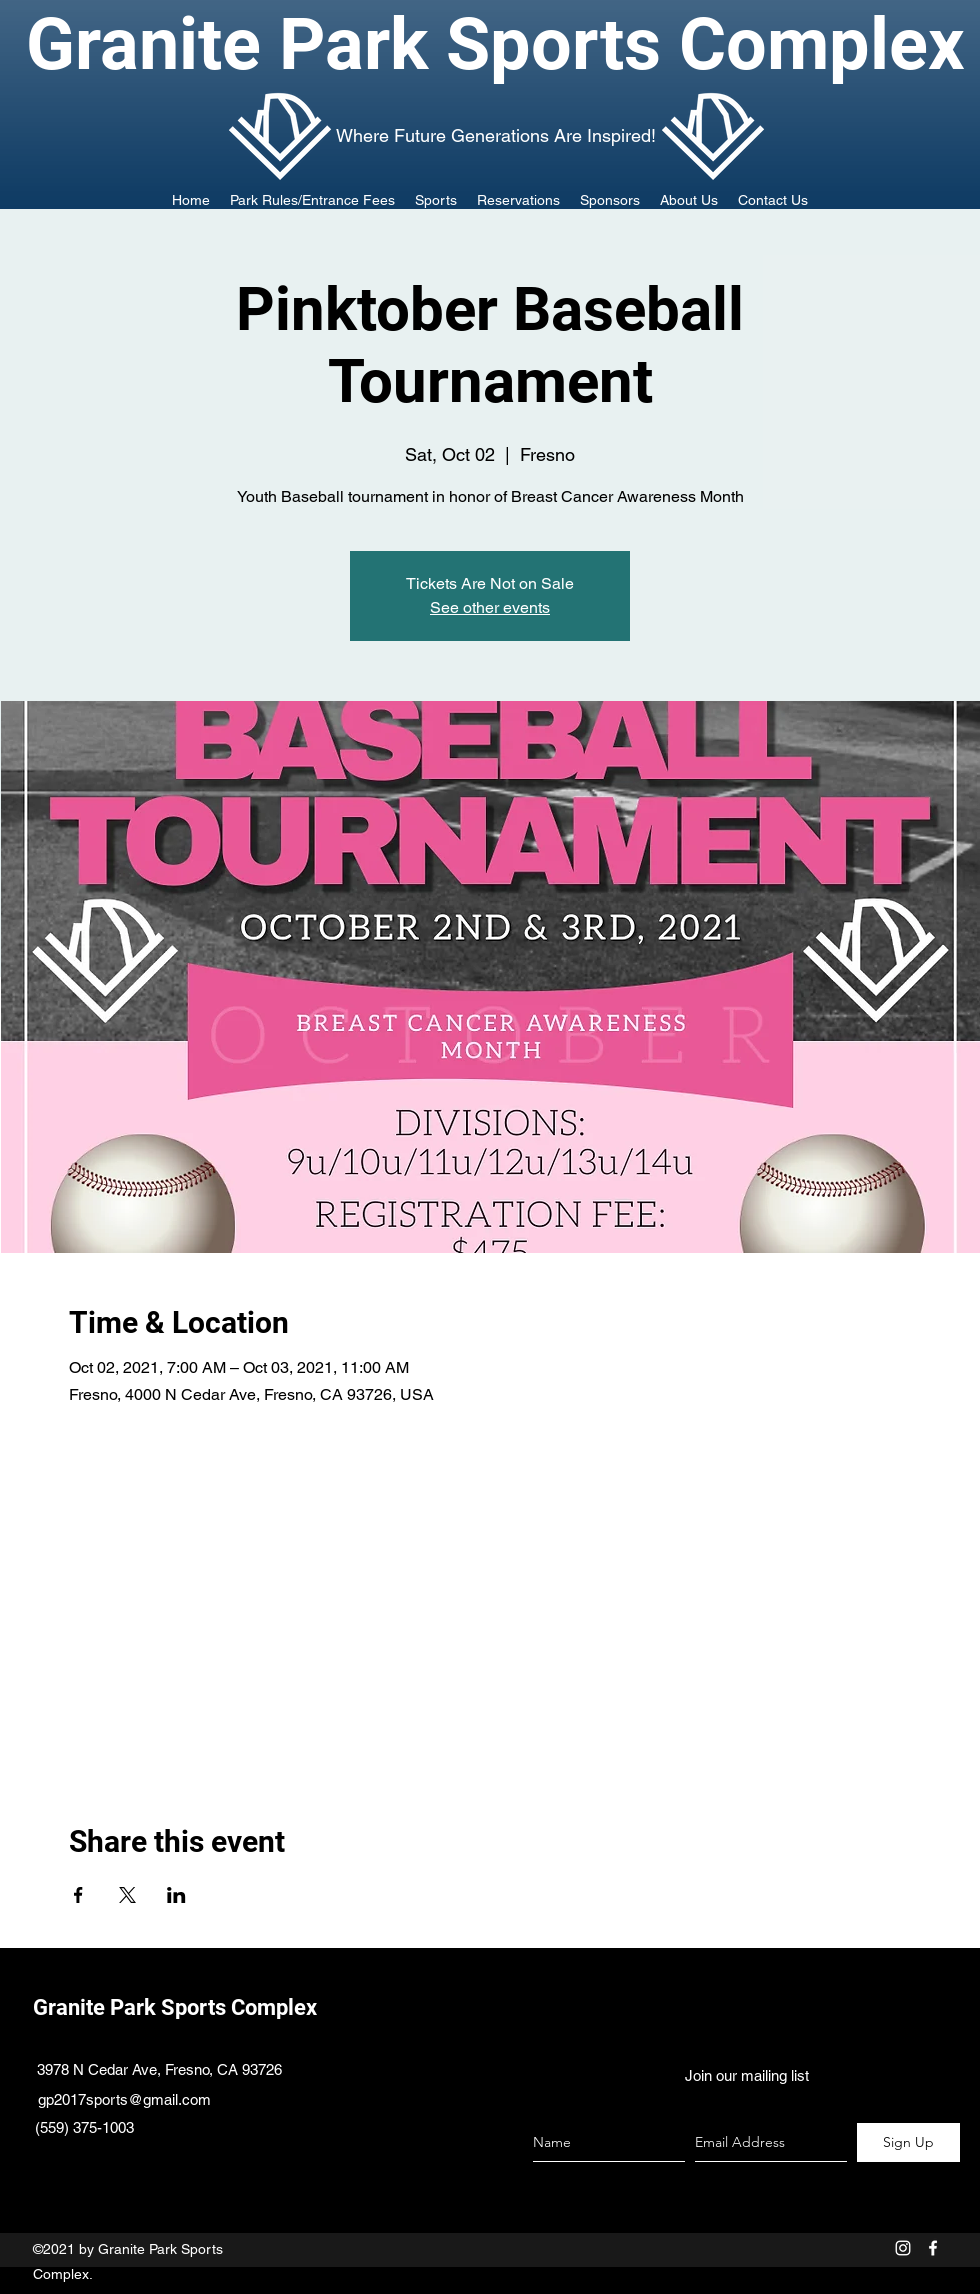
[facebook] (933, 2248)
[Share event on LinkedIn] (176, 1895)
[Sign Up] (908, 2142)
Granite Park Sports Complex (175, 2007)
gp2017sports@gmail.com (124, 2099)
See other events (490, 607)
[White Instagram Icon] (903, 2248)
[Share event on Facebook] (78, 1895)
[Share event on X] (127, 1895)
